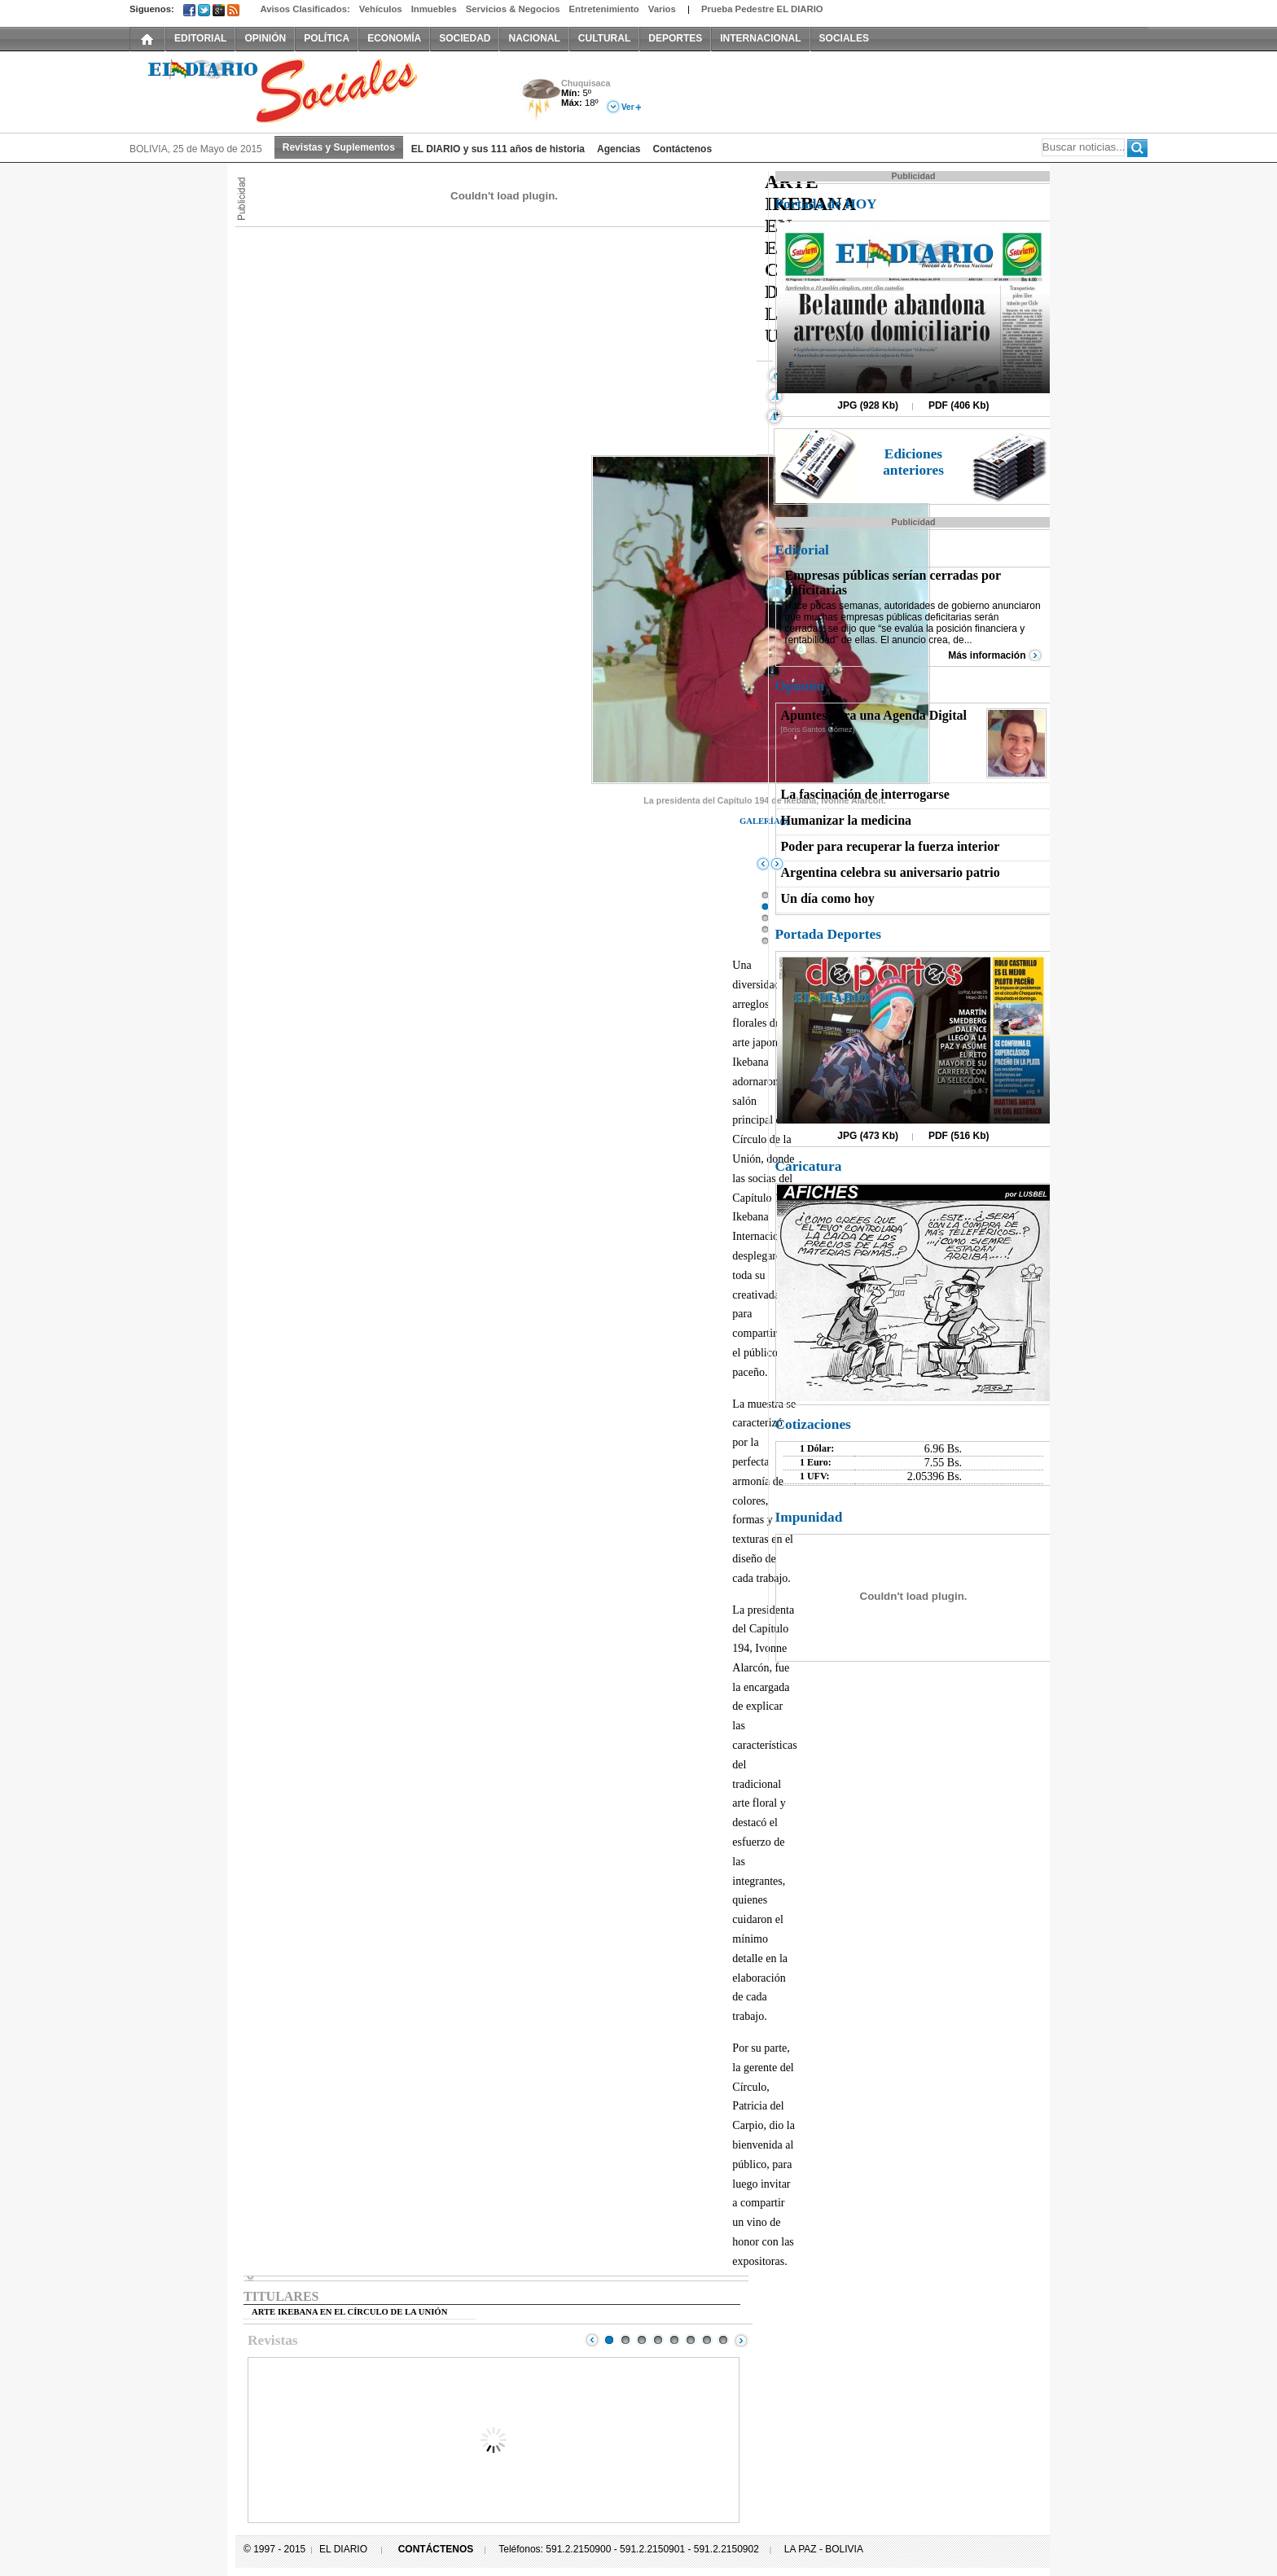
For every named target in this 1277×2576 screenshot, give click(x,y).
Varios (662, 9)
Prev (592, 2340)
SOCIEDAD (464, 38)
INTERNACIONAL (760, 38)
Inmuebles (434, 9)
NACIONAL (534, 38)
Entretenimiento (604, 9)
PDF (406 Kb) (959, 405)
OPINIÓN (265, 38)
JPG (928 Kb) (867, 405)
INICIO (147, 38)
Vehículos (380, 9)
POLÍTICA (326, 38)
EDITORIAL (200, 38)
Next (741, 2340)
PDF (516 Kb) (959, 1135)
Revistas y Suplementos (339, 147)
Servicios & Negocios (513, 9)
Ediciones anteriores (913, 462)
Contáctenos (682, 149)
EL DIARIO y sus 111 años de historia (498, 149)
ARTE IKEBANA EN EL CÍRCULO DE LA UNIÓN (349, 2311)
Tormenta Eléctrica (538, 100)
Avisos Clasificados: (304, 9)
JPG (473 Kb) (867, 1135)
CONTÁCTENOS (436, 2549)
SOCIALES (844, 38)
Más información (986, 655)
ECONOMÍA (394, 38)
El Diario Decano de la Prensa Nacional (312, 90)
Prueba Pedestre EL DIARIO (762, 9)
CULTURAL (604, 38)
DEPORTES (675, 38)
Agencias (618, 149)
